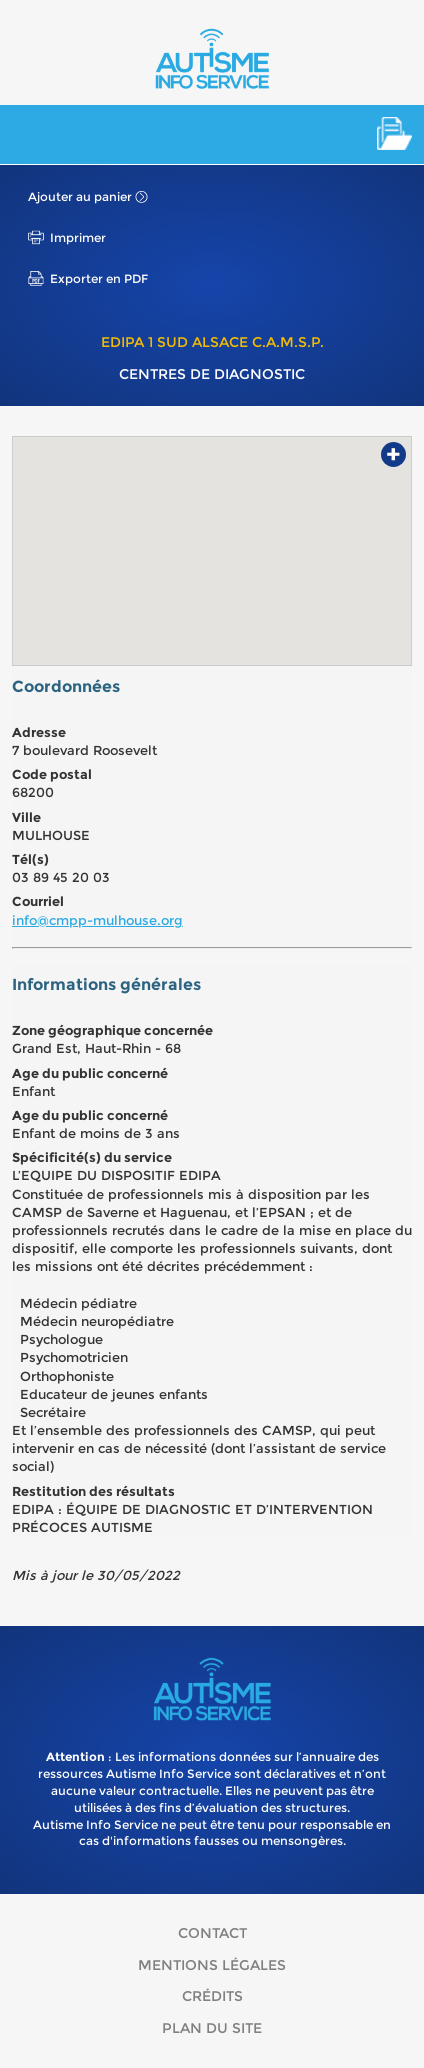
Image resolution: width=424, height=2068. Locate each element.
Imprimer (78, 237)
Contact (212, 1933)
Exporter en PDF (99, 278)
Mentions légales (212, 1965)
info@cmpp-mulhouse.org (97, 920)
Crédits (212, 1996)
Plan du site (212, 2028)
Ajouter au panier (80, 196)
